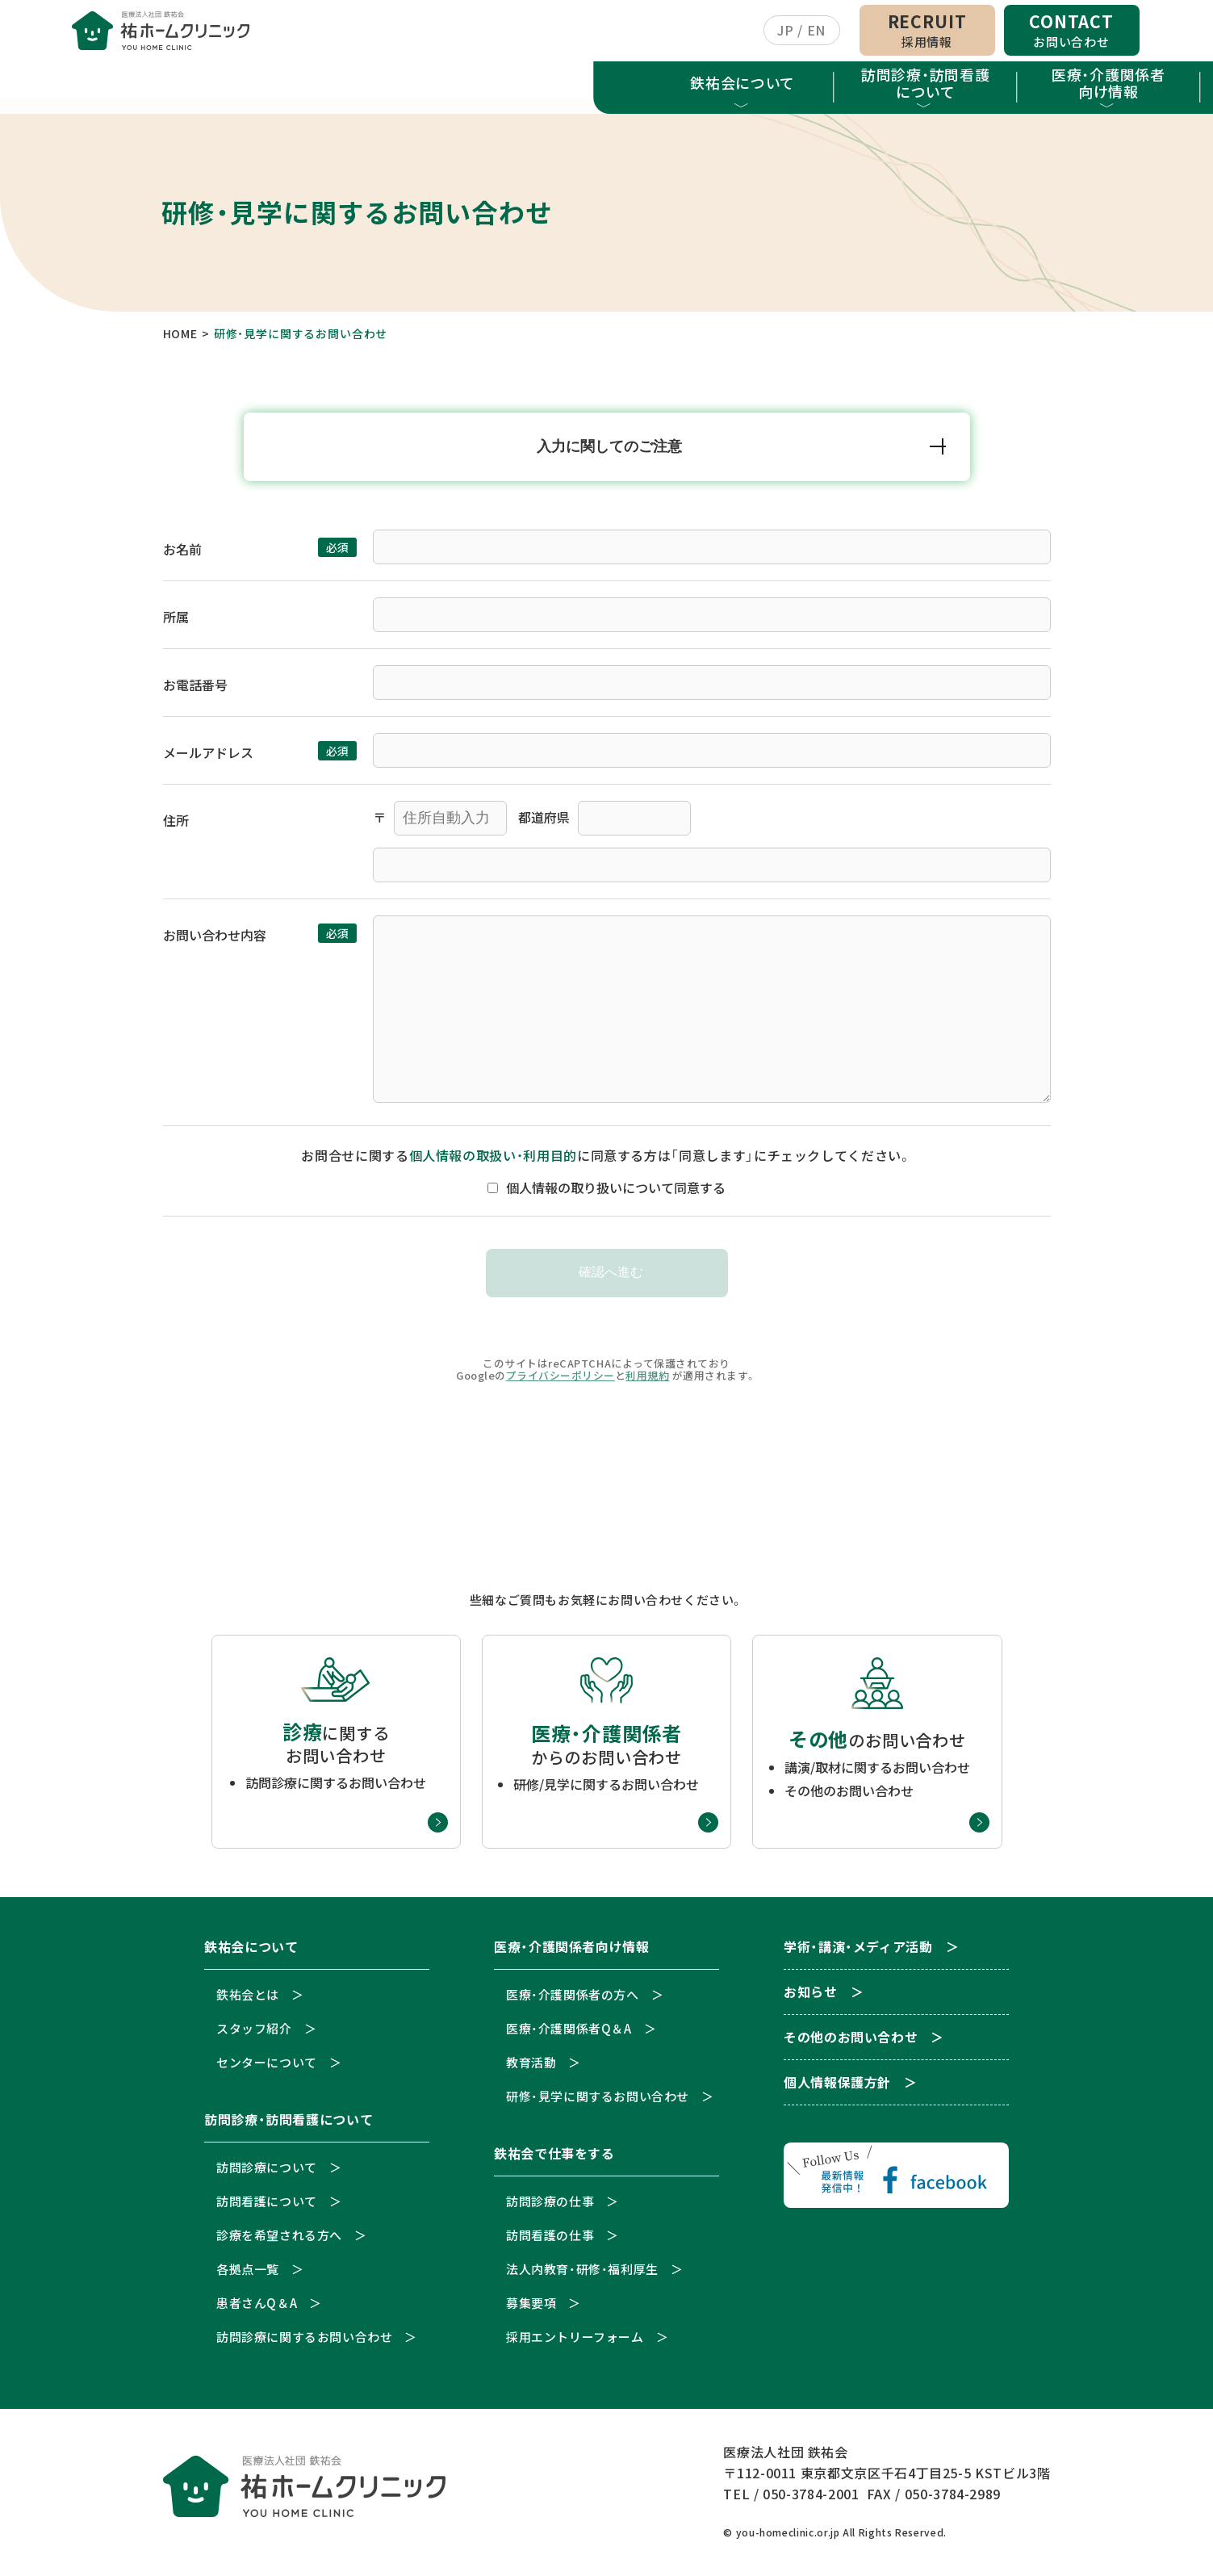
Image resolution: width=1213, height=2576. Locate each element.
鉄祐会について (149, 86)
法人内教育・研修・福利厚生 (582, 2274)
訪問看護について (266, 2206)
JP (785, 32)
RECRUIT (927, 31)
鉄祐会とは (247, 2000)
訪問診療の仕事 (550, 2206)
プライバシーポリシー (560, 1381)
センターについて (266, 2067)
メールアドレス (208, 758)
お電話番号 (195, 690)
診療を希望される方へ (279, 2240)
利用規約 (647, 1381)
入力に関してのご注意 (610, 451)
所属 (176, 622)
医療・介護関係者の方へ (572, 2000)
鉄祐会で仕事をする (698, 86)
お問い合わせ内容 (214, 940)
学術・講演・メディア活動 (881, 90)
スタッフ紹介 (254, 2033)
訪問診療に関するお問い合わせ (304, 2342)
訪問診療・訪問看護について (332, 86)
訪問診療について (266, 2172)
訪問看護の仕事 (550, 2240)
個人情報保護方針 (837, 2088)
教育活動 (531, 2067)
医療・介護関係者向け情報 (515, 86)
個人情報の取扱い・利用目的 (493, 1161)
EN (816, 32)
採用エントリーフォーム (575, 2342)
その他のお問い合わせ (851, 2043)
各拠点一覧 (247, 2274)
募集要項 (531, 2308)
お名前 (182, 554)
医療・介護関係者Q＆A (569, 2033)
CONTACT (1071, 31)
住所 (176, 826)
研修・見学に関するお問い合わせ (597, 2101)
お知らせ (1064, 90)
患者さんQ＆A (256, 2308)
